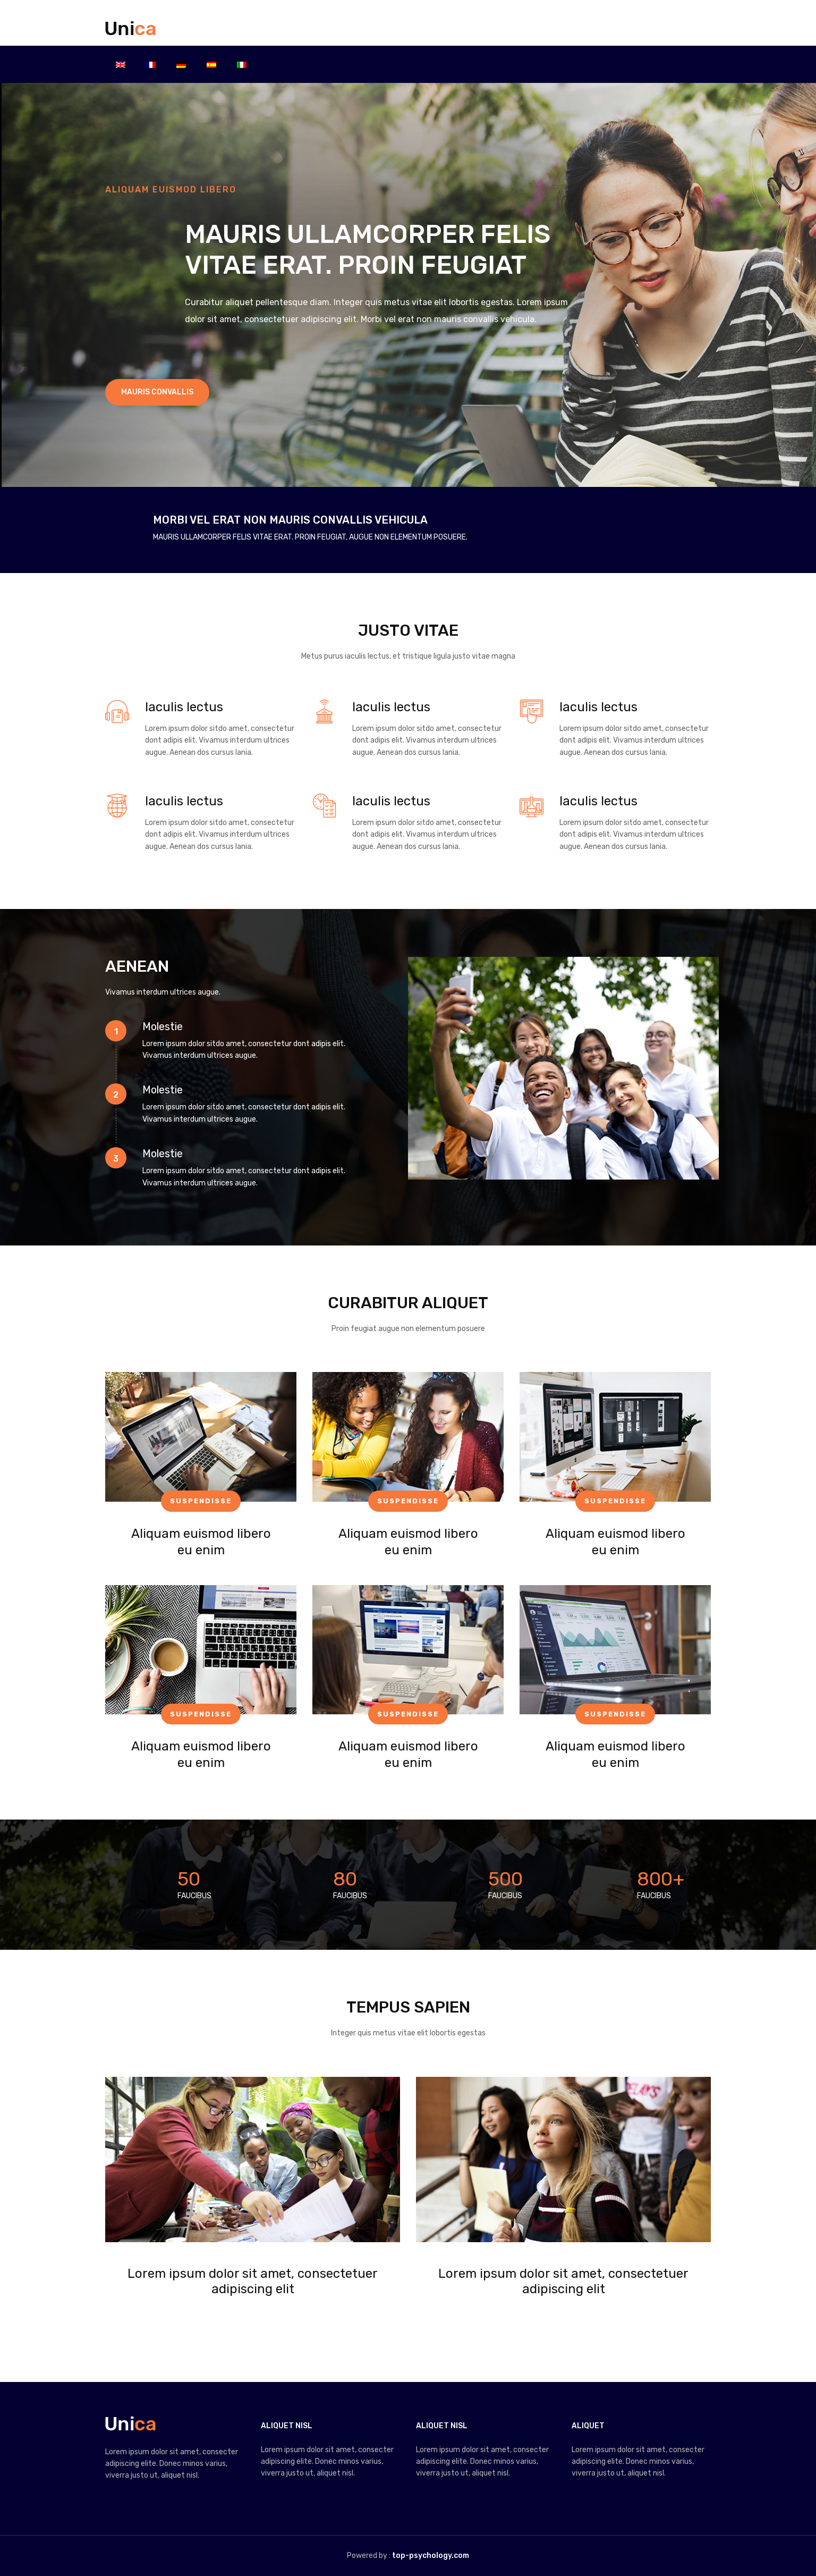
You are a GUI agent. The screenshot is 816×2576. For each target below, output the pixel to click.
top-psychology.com (430, 2555)
